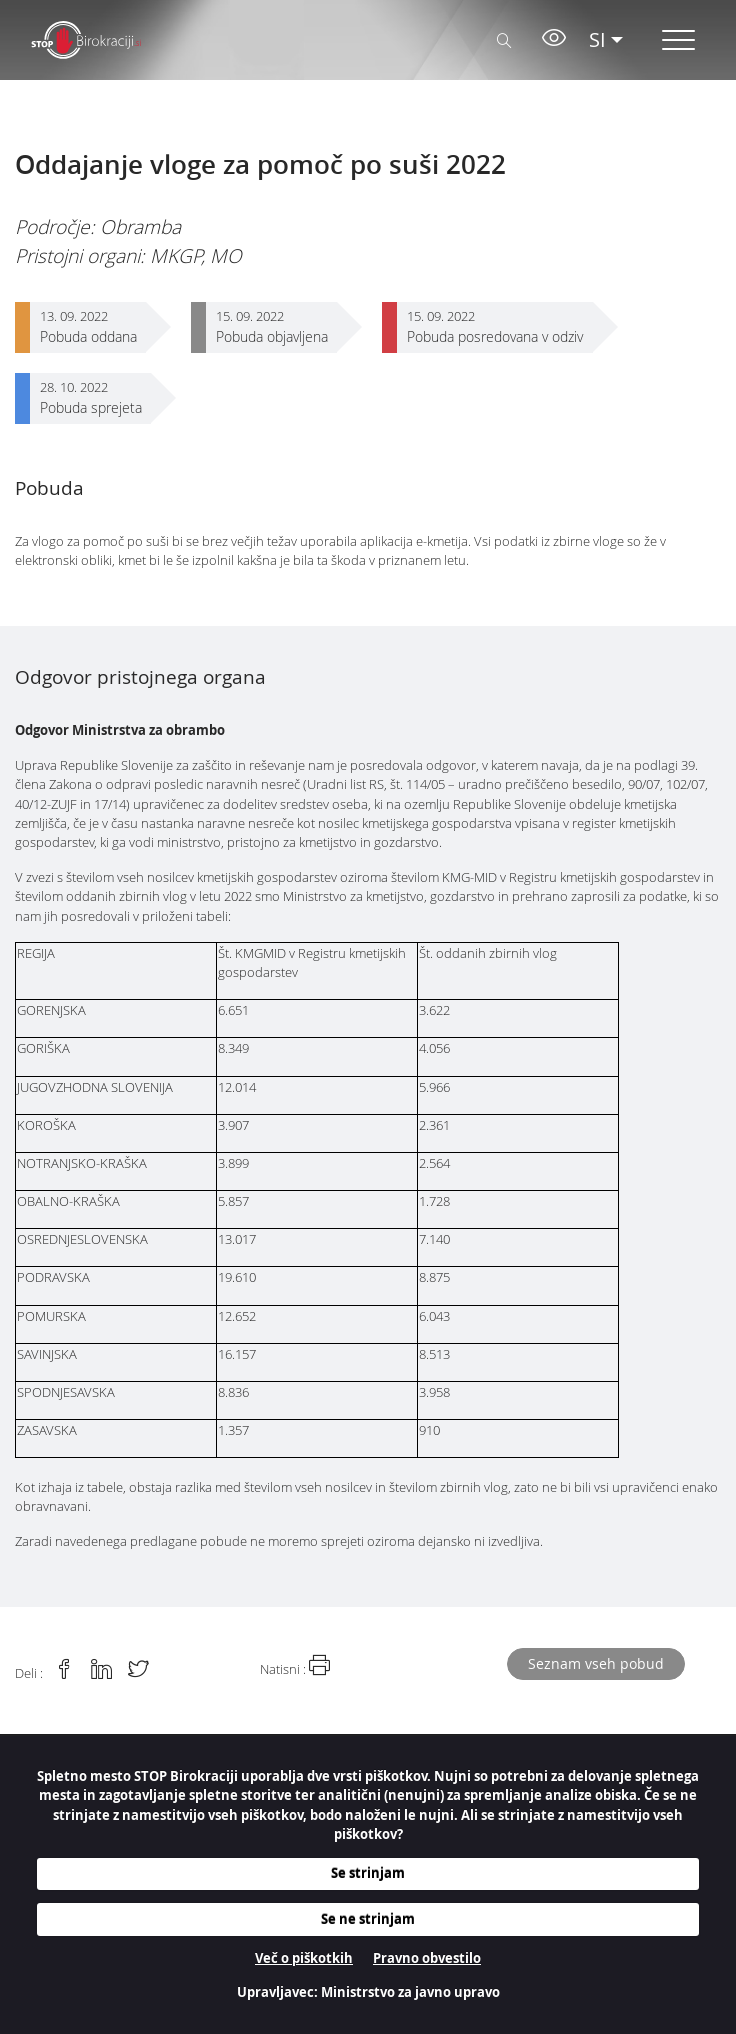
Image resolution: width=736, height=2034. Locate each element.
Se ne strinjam (368, 1919)
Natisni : (295, 1666)
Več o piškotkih (304, 1958)
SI (597, 39)
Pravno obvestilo (427, 1958)
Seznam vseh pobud (596, 1663)
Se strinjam (368, 1873)
